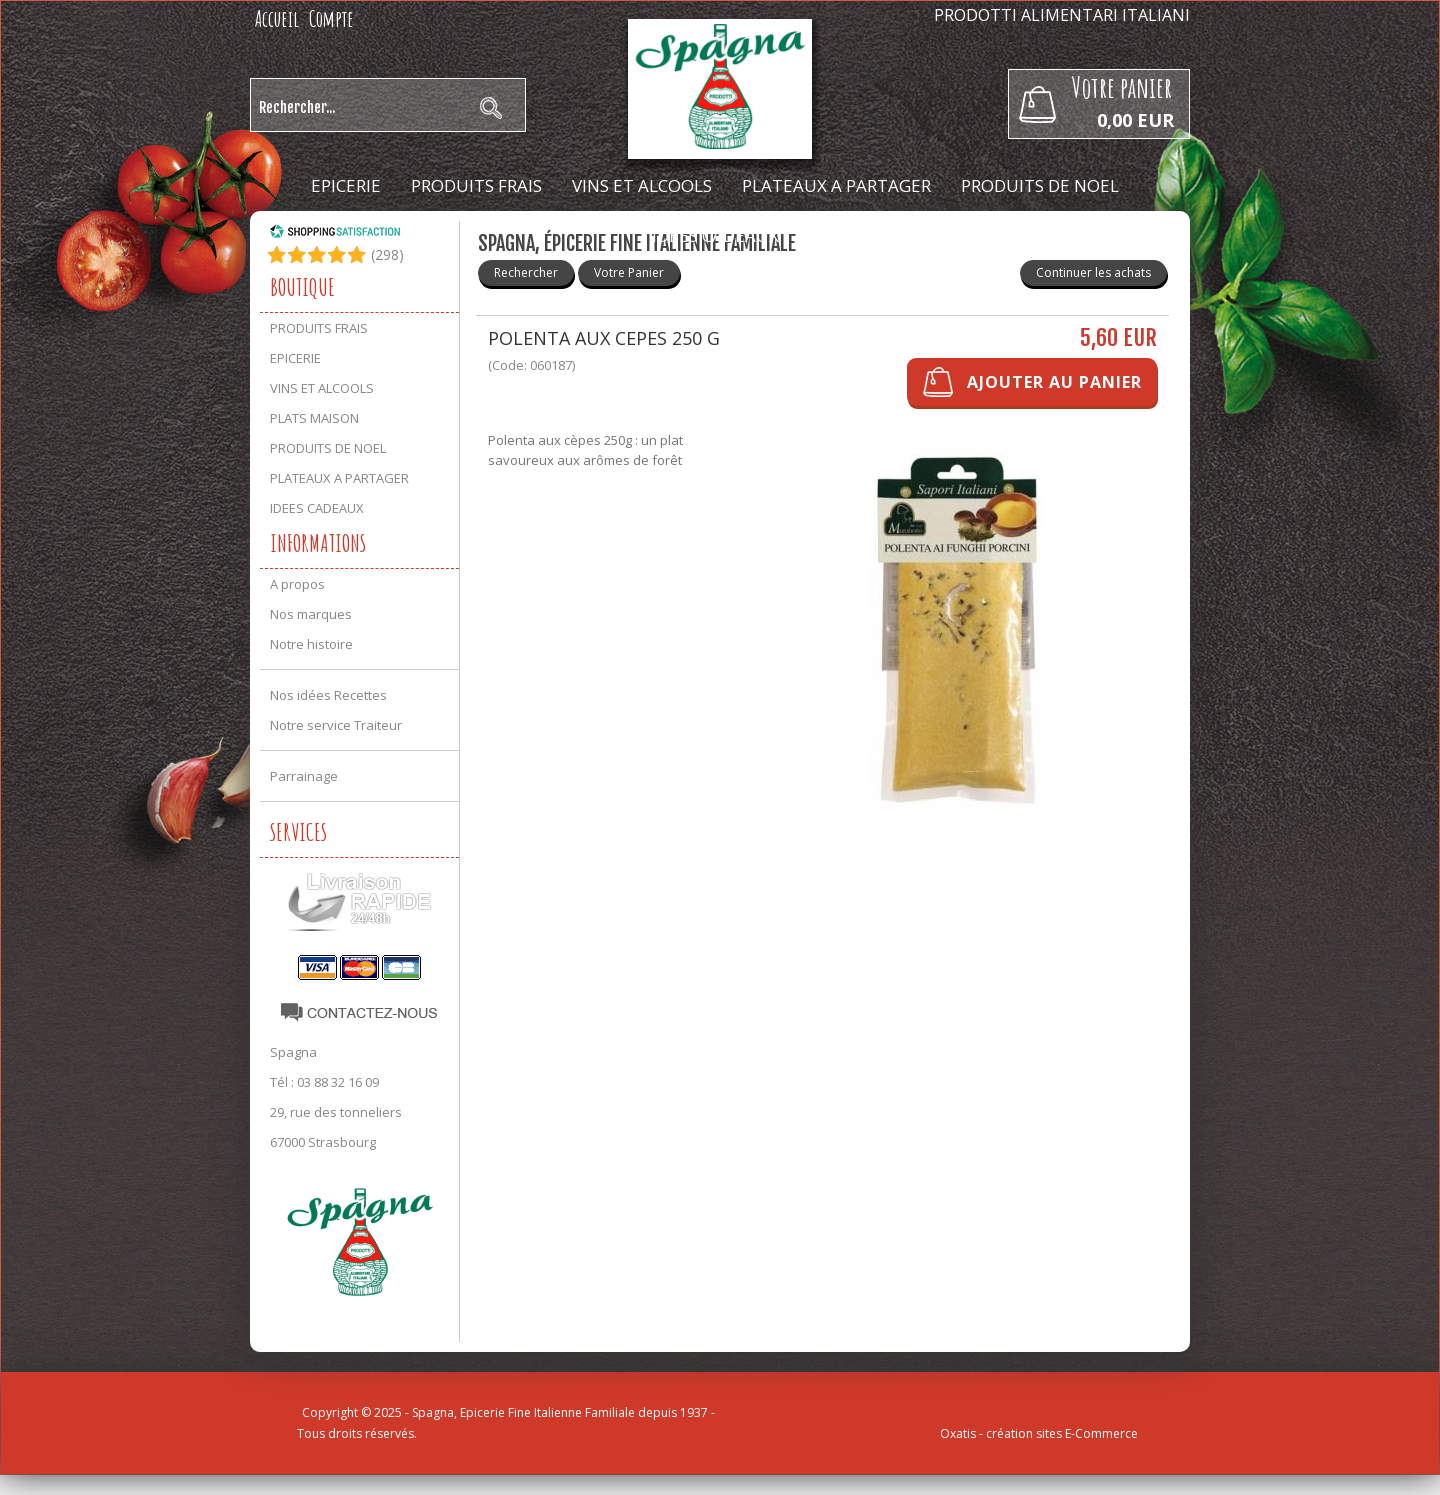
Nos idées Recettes (328, 695)
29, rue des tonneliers (336, 1112)
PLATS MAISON (314, 418)
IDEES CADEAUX (715, 235)
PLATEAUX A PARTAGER (836, 185)
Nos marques (311, 614)
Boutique (302, 287)
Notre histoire (311, 644)
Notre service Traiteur (336, 725)
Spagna (293, 1052)
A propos (297, 584)
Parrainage (304, 776)
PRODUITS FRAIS (476, 185)
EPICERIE (346, 185)
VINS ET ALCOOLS (642, 185)
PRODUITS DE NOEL (1040, 185)
